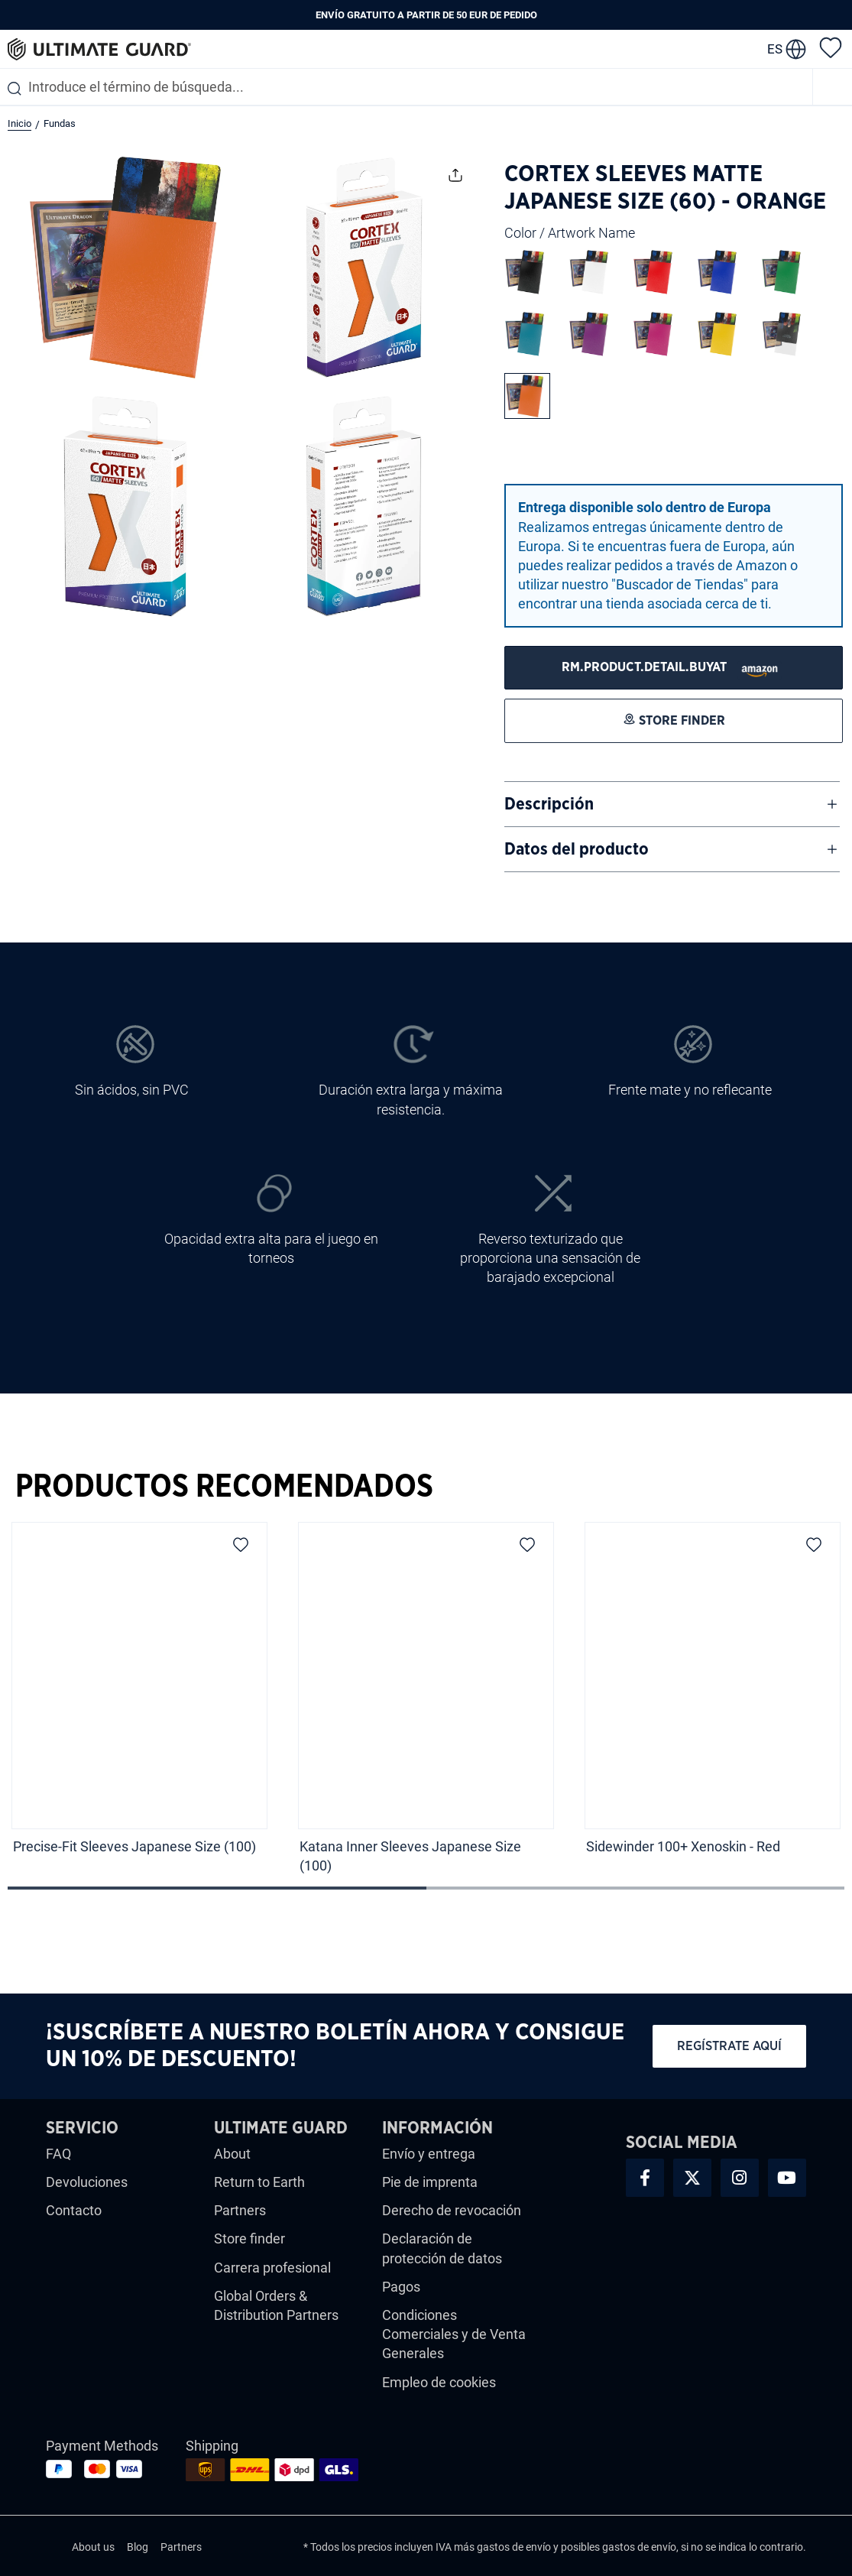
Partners (240, 2210)
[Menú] (833, 87)
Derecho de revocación (451, 2210)
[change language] (786, 49)
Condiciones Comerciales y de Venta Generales (454, 2334)
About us (93, 2547)
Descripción (549, 804)
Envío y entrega (428, 2154)
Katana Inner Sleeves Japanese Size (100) (410, 1856)
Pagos (401, 2287)
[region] (426, 1703)
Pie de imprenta (430, 2182)
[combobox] (406, 87)
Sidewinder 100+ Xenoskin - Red (683, 1846)
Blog (137, 2547)
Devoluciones (87, 2182)
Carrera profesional (272, 2268)
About (232, 2154)
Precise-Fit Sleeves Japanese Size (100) (134, 1846)
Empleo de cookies (439, 2382)
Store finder (249, 2238)
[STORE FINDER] (673, 667)
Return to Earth (259, 2182)
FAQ (58, 2154)
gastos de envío (514, 2547)
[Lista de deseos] (830, 46)
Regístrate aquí (729, 2045)
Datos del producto (576, 849)
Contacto (74, 2210)
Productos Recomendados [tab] (224, 1486)
